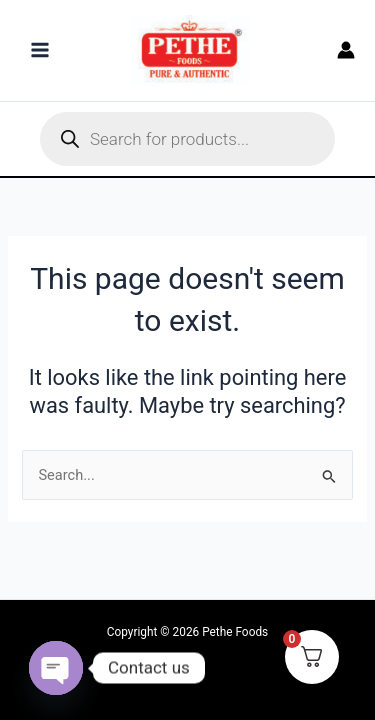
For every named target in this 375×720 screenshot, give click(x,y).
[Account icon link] (346, 50)
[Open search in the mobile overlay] (187, 139)
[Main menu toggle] (40, 50)
